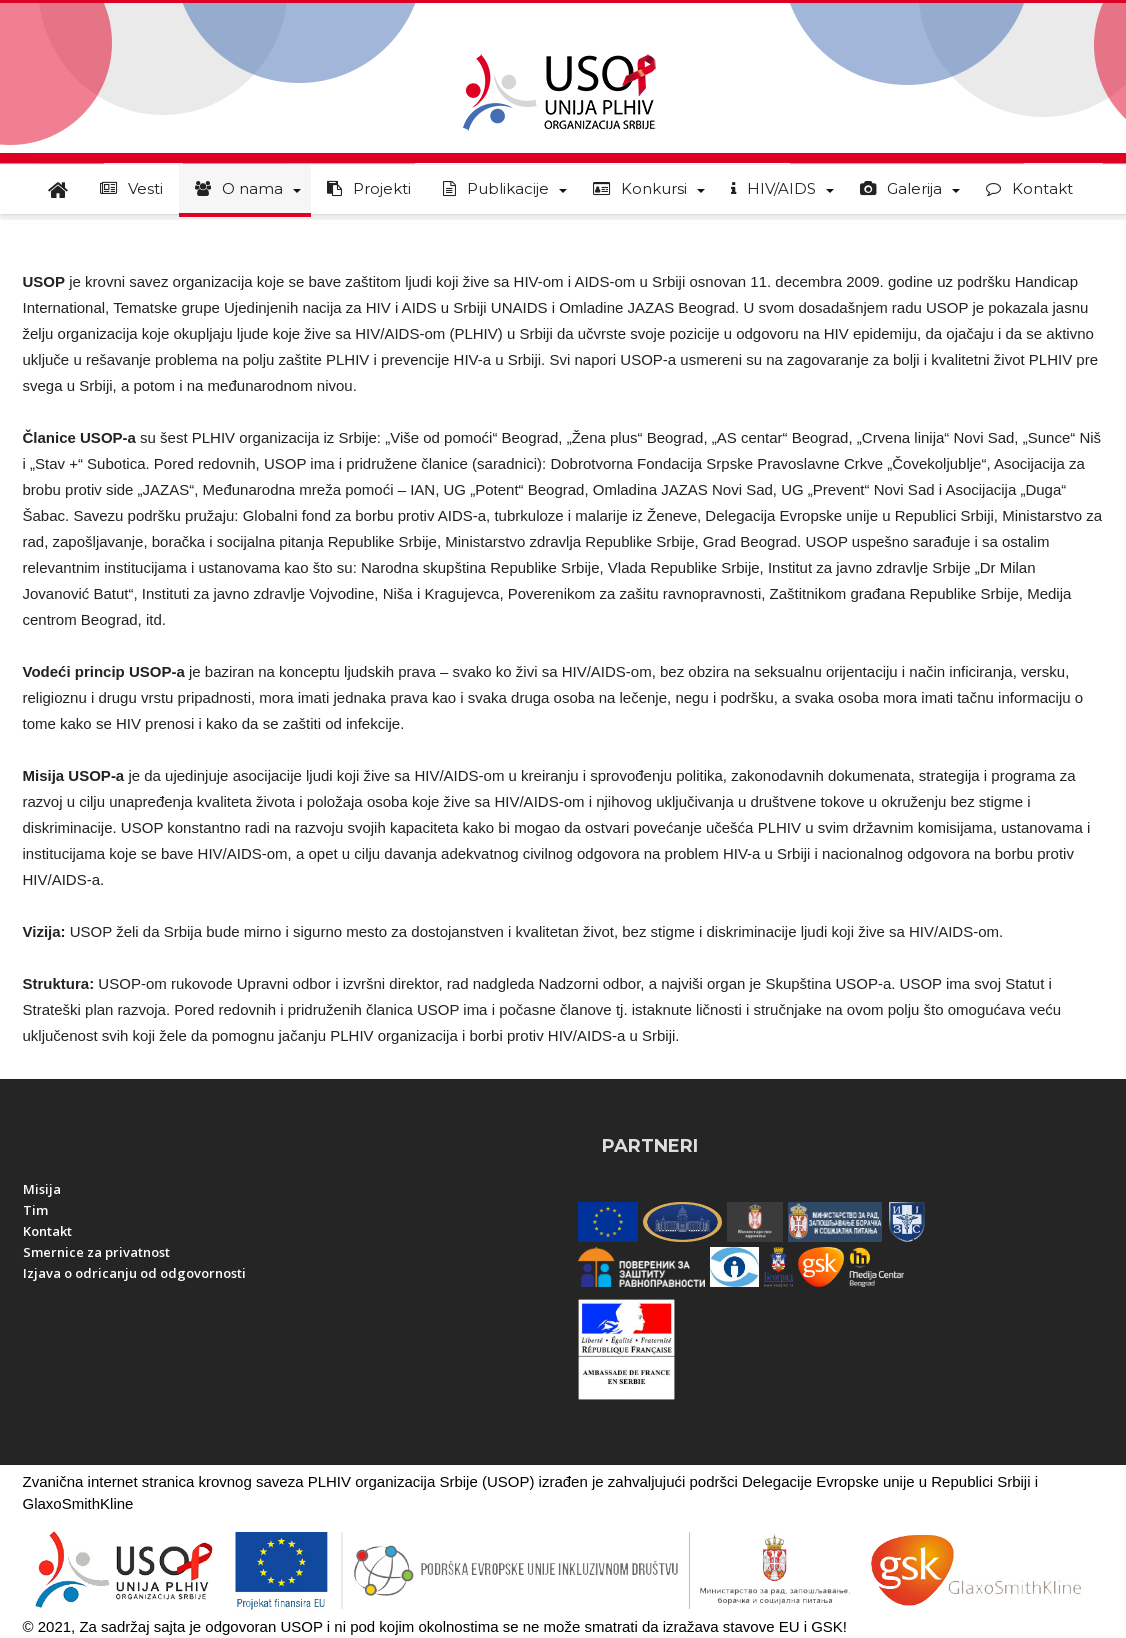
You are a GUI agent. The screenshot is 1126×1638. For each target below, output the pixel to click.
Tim (35, 1210)
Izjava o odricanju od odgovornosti (134, 1273)
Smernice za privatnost (96, 1252)
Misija (42, 1189)
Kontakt (47, 1231)
